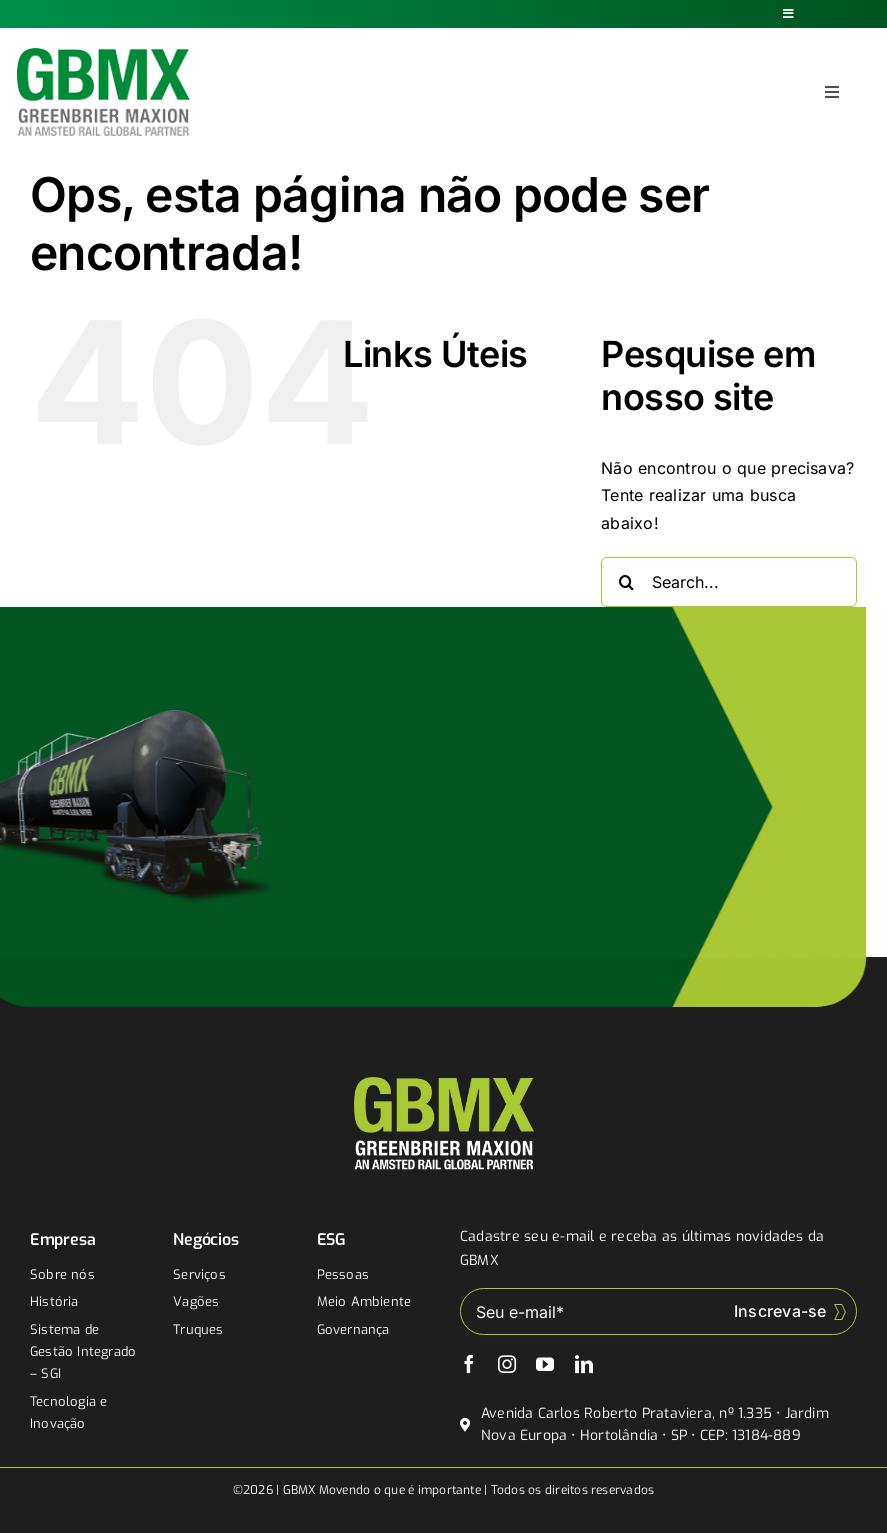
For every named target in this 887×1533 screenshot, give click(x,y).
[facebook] (469, 1364)
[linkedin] (584, 1364)
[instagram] (507, 1364)
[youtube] (545, 1364)
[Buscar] (626, 582)
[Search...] (729, 582)
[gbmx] (103, 56)
